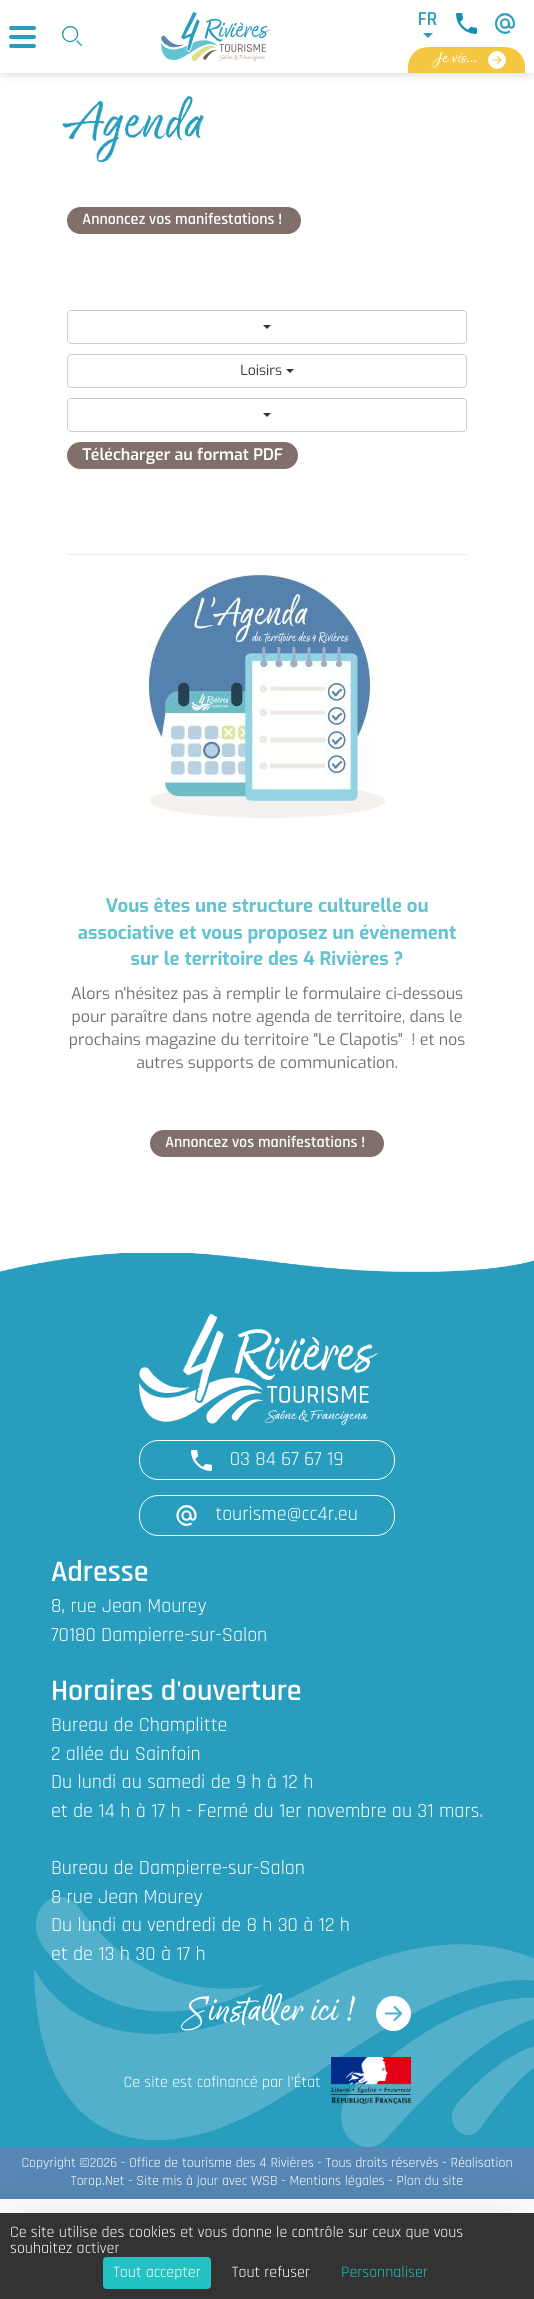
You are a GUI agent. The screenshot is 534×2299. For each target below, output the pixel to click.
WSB (264, 2181)
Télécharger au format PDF (182, 455)
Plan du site (429, 2181)
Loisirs (267, 370)
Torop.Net (98, 2181)
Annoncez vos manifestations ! (184, 220)
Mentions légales (336, 2181)
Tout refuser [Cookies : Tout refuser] (271, 2273)
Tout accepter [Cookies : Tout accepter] (157, 2273)
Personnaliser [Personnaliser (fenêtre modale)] (384, 2273)
